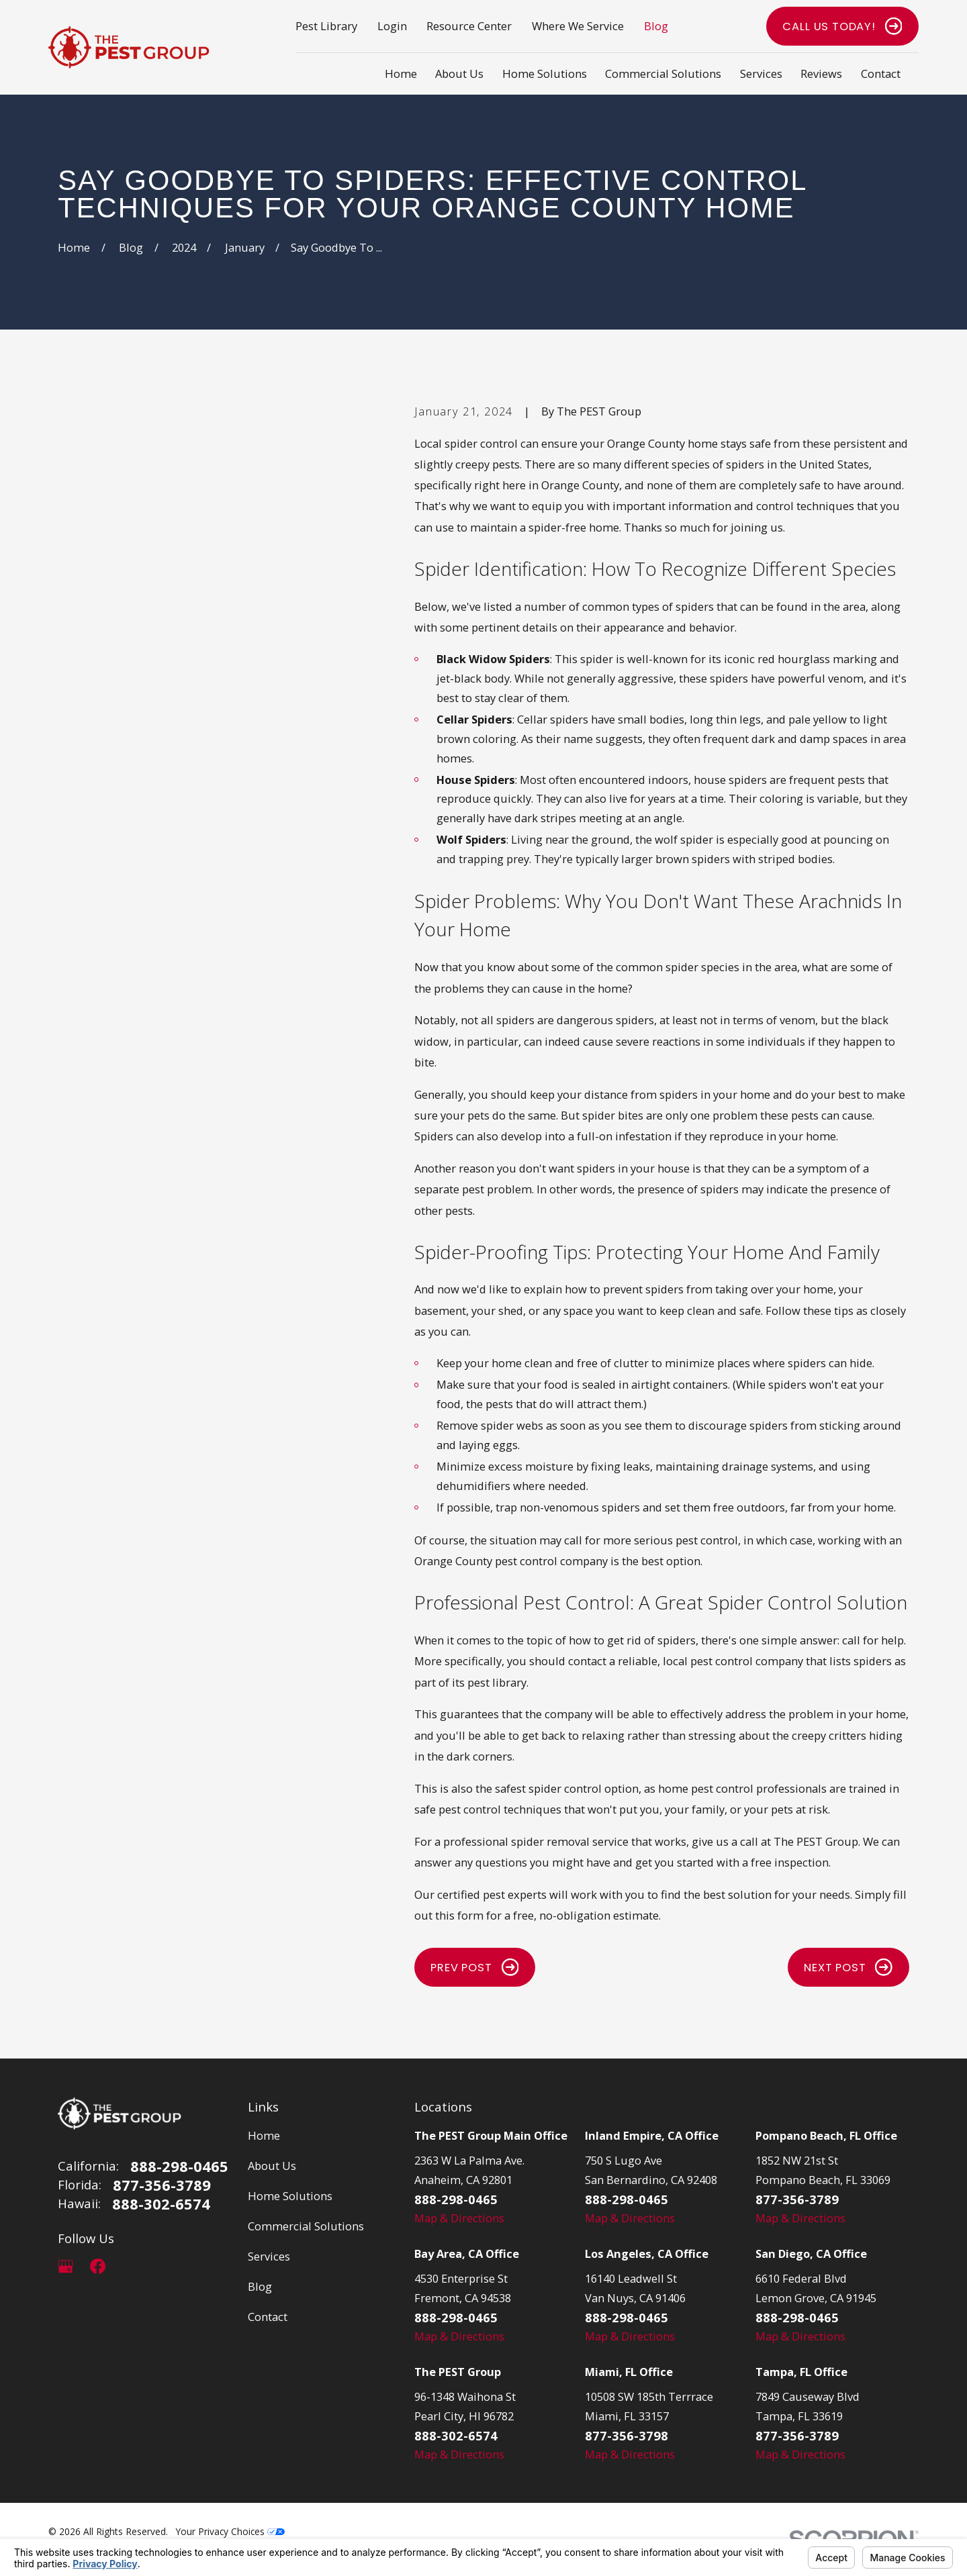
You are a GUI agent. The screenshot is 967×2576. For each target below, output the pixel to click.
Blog (656, 26)
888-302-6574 (161, 2203)
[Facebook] (97, 2266)
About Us (272, 2165)
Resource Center (469, 26)
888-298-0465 (179, 2166)
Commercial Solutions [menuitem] (663, 73)
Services (269, 2256)
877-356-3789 (162, 2184)
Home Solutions (290, 2195)
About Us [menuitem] (459, 73)
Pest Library (326, 26)
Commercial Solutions (306, 2226)
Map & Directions (459, 2218)
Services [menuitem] (761, 73)
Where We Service (578, 26)
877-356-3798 (626, 2435)
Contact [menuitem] (881, 73)
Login (392, 26)
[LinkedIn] (130, 2266)
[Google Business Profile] (65, 2266)
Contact (267, 2316)
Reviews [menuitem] (821, 73)
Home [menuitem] (401, 73)
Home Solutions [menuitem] (544, 73)
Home (264, 2135)
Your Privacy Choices (230, 2531)
